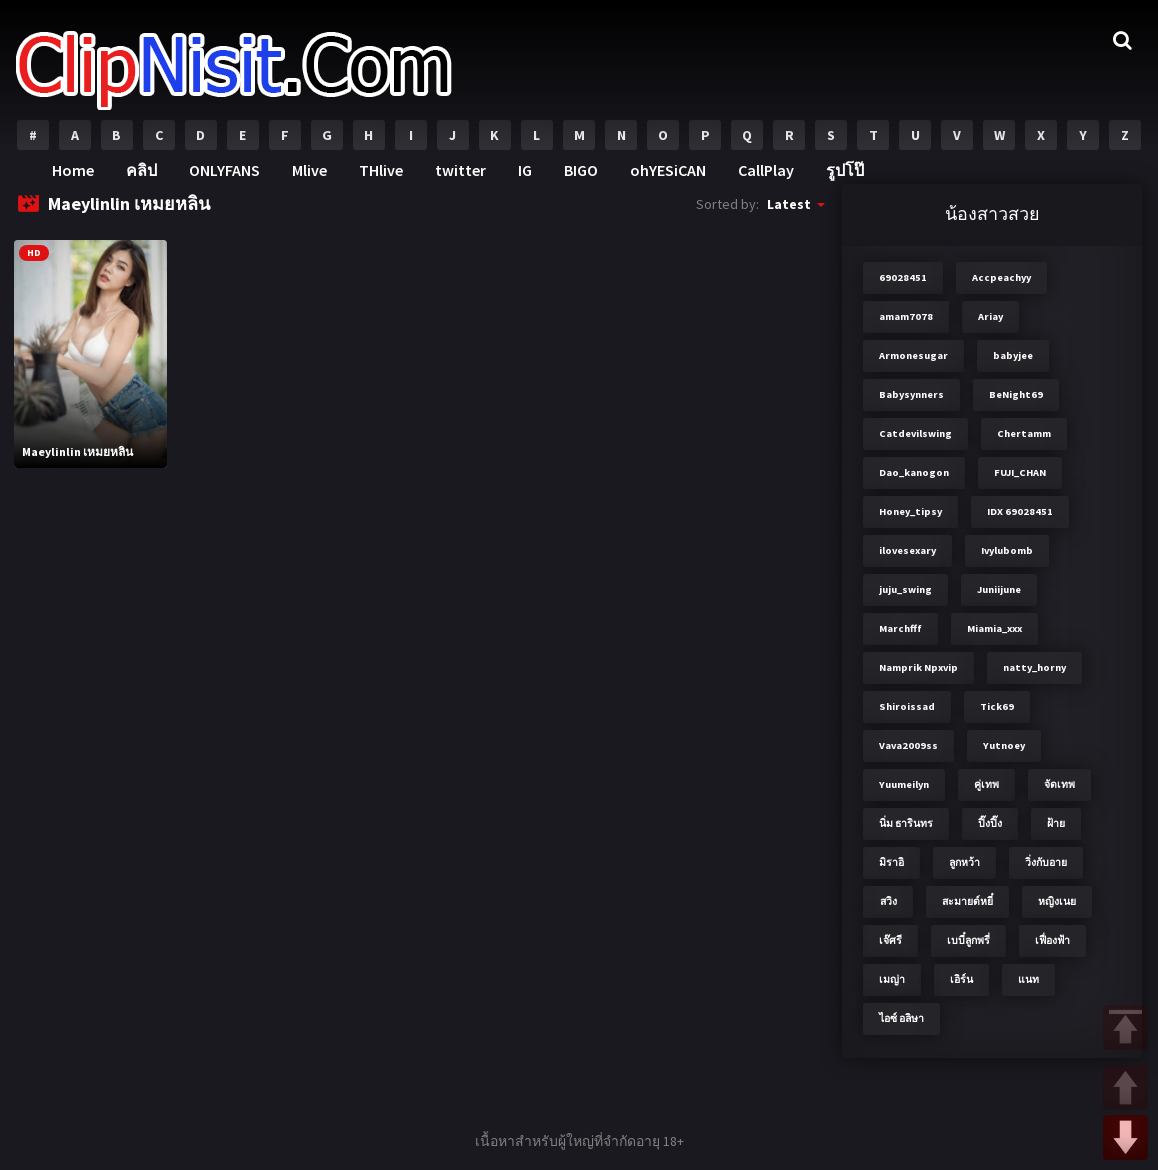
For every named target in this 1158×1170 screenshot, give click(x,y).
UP (1125, 1087)
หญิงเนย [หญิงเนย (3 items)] (1057, 901)
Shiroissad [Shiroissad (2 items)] (907, 706)
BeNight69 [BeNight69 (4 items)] (1016, 394)
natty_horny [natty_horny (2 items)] (1034, 667)
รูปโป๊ (845, 170)
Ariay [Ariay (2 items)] (990, 316)
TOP (1125, 1027)
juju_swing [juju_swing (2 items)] (905, 589)
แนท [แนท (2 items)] (1028, 979)
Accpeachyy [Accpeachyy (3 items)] (1001, 277)
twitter (460, 170)
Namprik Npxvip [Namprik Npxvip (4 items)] (918, 667)
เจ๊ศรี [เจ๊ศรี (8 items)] (890, 940)
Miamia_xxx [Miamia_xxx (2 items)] (994, 628)
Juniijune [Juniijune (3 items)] (999, 589)
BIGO (581, 170)
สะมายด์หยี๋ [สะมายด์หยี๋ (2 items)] (967, 901)
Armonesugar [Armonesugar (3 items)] (913, 355)
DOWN (1125, 1137)
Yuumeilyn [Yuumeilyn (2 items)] (904, 784)
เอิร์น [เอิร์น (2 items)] (961, 979)
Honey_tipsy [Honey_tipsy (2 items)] (910, 511)
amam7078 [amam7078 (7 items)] (906, 316)
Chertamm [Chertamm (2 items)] (1024, 433)
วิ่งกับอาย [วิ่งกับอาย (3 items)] (1046, 862)
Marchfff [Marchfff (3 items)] (900, 628)
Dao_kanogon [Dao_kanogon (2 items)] (914, 472)
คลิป (141, 170)
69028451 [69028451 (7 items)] (903, 277)
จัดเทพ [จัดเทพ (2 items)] (1059, 784)
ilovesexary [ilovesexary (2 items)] (907, 550)
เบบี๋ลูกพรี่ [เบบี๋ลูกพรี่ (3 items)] (968, 940)
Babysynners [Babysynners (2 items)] (911, 394)
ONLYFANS (224, 170)
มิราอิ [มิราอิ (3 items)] (891, 862)
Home (73, 170)
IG (525, 170)
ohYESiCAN (668, 170)
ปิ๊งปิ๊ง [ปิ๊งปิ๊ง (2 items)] (990, 823)
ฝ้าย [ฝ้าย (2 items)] (1056, 823)
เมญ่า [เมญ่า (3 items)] (892, 979)
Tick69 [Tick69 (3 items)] (997, 706)
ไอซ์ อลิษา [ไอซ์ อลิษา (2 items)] (901, 1018)
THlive (381, 170)
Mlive (309, 170)
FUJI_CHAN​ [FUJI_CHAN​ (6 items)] (1020, 472)
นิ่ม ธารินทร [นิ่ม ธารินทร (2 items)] (906, 823)
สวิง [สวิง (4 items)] (888, 901)
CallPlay (766, 170)
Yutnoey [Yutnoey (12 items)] (1004, 745)
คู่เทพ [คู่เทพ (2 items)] (986, 784)
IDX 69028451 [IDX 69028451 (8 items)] (1020, 511)
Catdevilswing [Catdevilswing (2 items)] (915, 433)
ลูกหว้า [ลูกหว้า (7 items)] (964, 862)
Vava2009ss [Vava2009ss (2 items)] (908, 745)
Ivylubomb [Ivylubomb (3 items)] (1007, 550)
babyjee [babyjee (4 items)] (1013, 355)
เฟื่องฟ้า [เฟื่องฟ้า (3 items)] (1052, 940)
